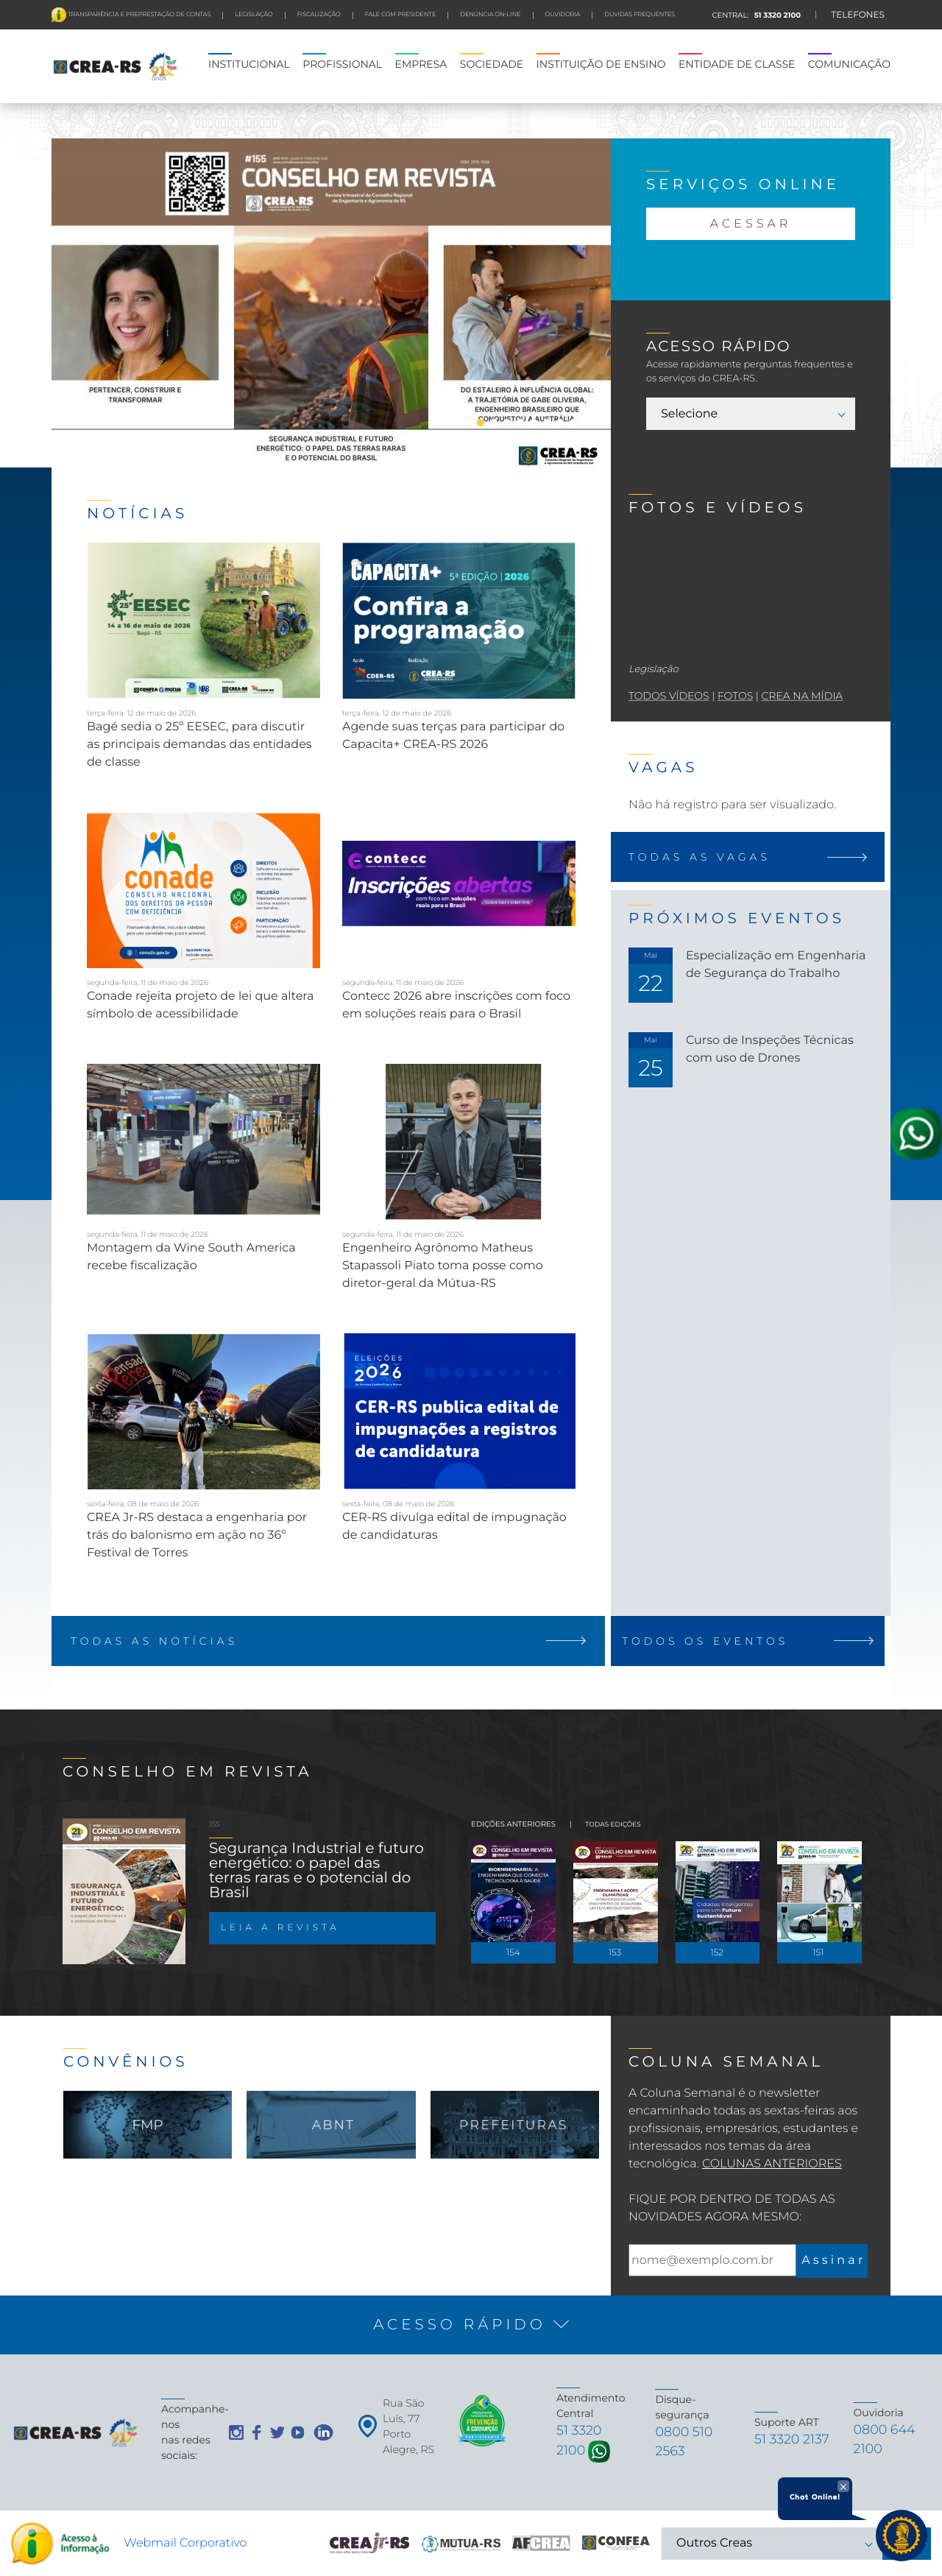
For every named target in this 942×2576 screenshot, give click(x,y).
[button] (471, 2316)
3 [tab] (480, 422)
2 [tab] (467, 422)
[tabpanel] (331, 307)
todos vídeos (668, 695)
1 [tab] (454, 422)
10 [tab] (573, 422)
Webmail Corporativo (185, 2542)
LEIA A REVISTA (280, 1919)
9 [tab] (560, 422)
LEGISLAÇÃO (253, 14)
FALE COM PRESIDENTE (400, 14)
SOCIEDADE (491, 64)
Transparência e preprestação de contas (138, 14)
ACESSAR (750, 224)
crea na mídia (802, 695)
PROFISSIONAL (342, 64)
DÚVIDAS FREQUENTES (639, 14)
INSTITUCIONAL (249, 64)
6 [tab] (520, 422)
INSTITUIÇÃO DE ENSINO (601, 64)
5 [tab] (507, 422)
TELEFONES (858, 15)
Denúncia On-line (490, 14)
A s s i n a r (832, 2252)
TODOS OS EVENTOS (750, 1641)
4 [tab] (493, 422)
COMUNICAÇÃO (849, 64)
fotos (735, 695)
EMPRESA (421, 64)
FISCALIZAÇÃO (319, 14)
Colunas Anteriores (772, 2156)
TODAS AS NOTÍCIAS (331, 1641)
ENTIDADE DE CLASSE (737, 64)
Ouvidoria (563, 14)
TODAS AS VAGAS (750, 857)
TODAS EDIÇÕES (613, 1817)
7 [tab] (533, 422)
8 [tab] (546, 422)
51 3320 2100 (776, 15)
